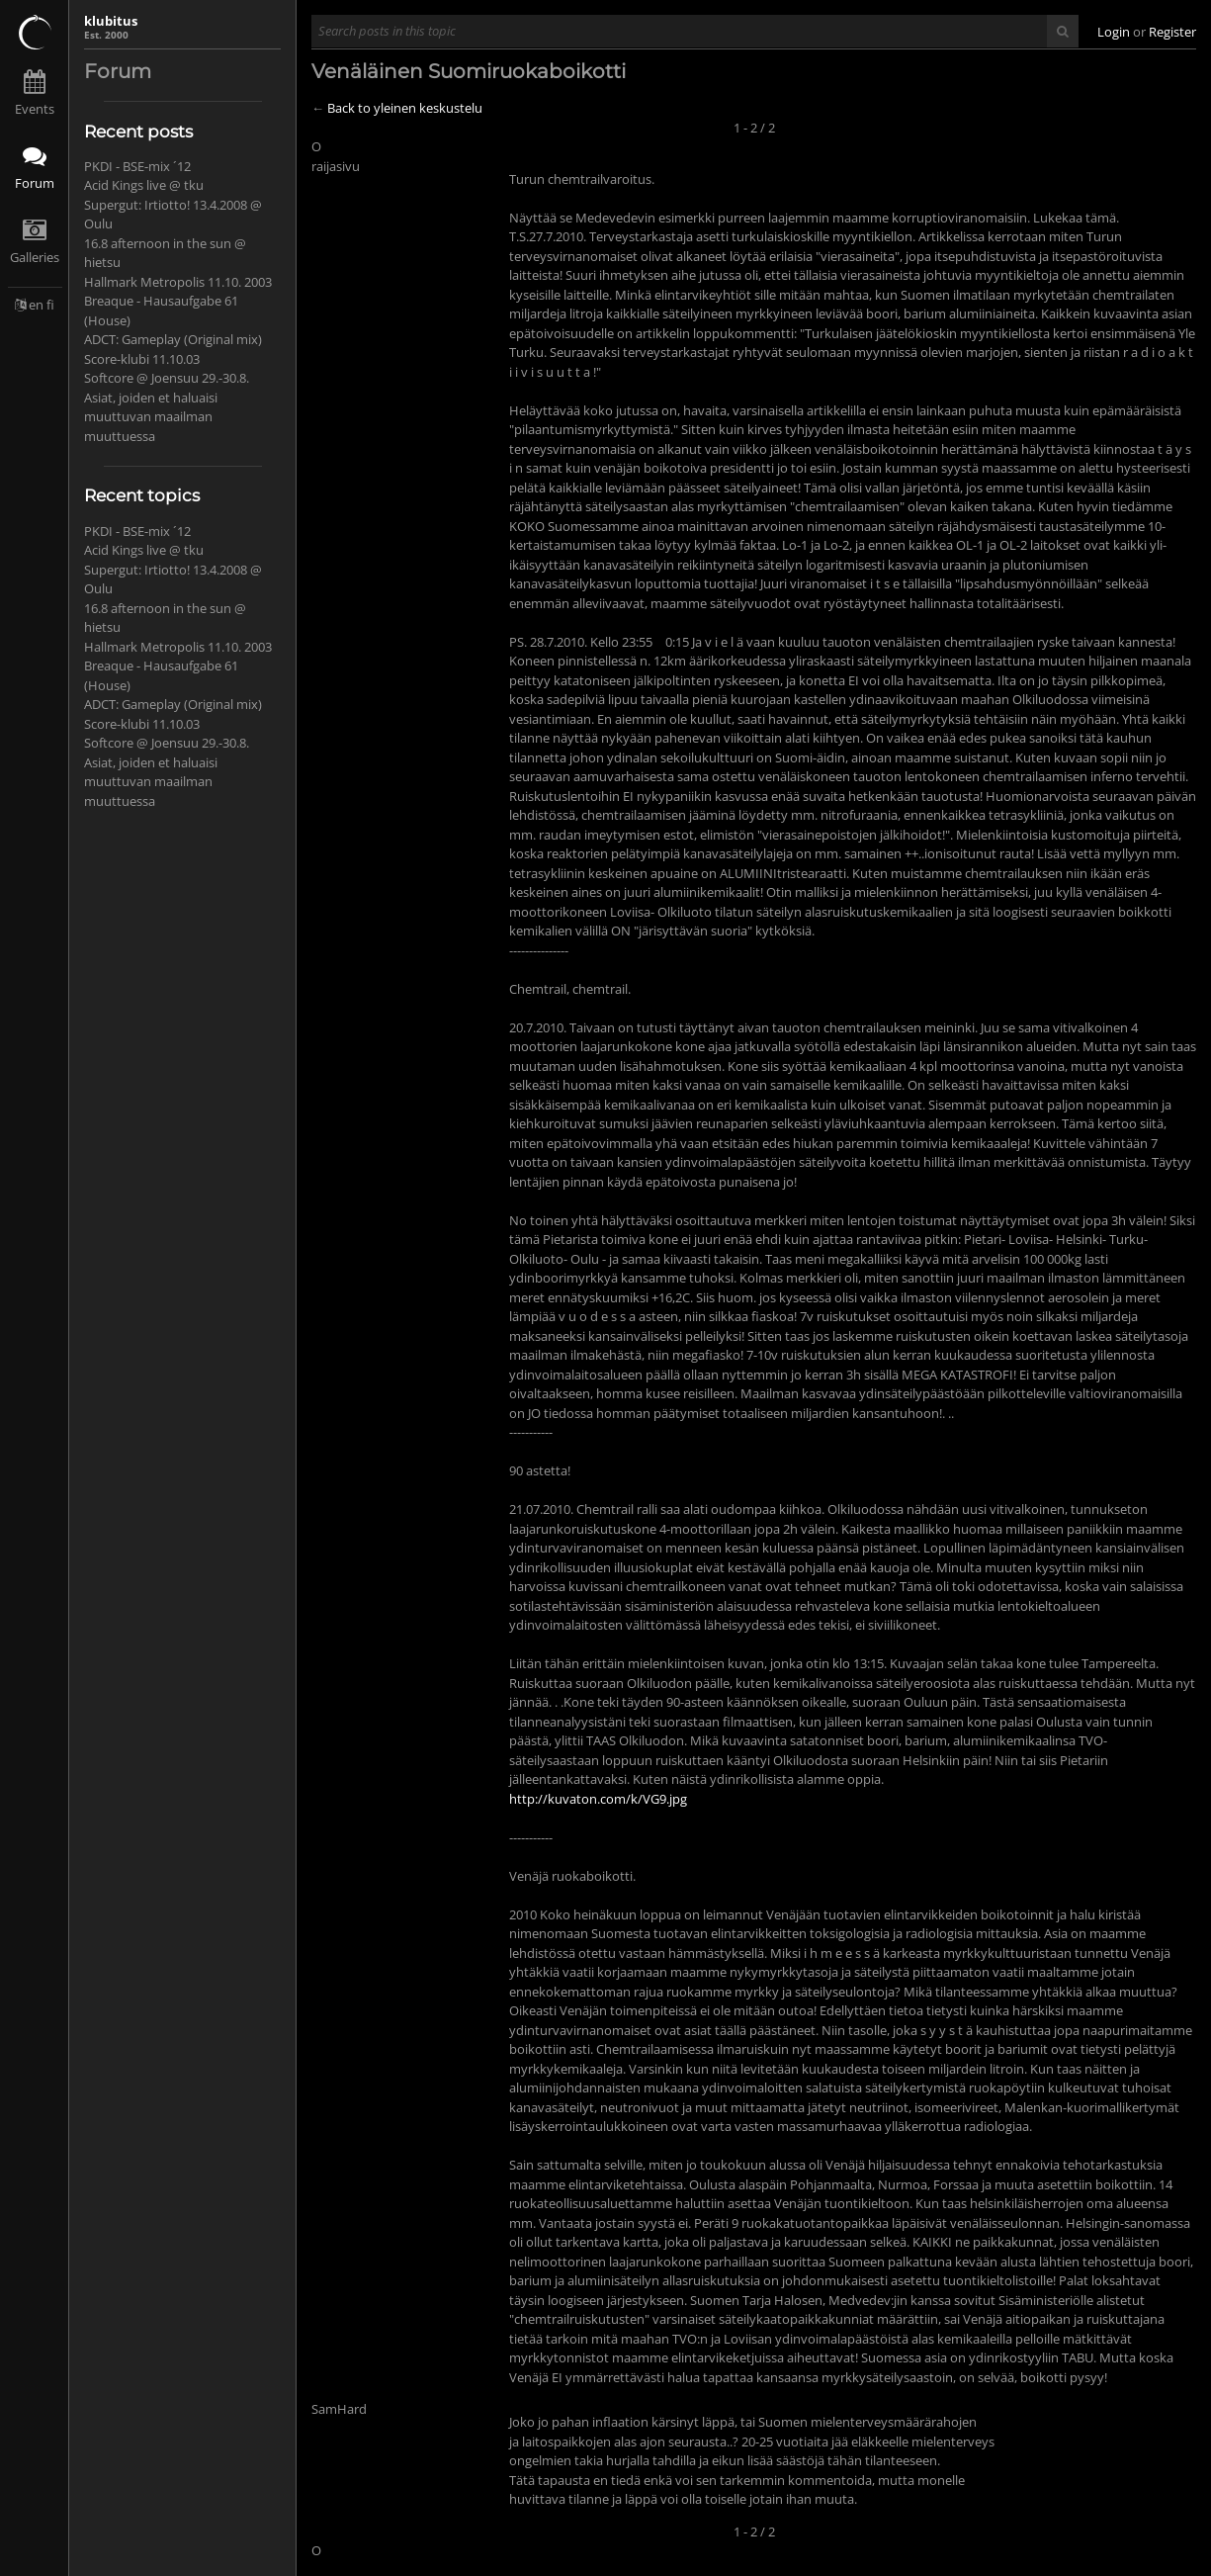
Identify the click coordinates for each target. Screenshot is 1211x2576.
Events (34, 109)
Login (1113, 32)
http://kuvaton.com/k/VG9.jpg (598, 1799)
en (36, 304)
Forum (34, 183)
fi (50, 304)
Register (1172, 32)
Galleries (34, 257)
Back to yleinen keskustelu (404, 108)
